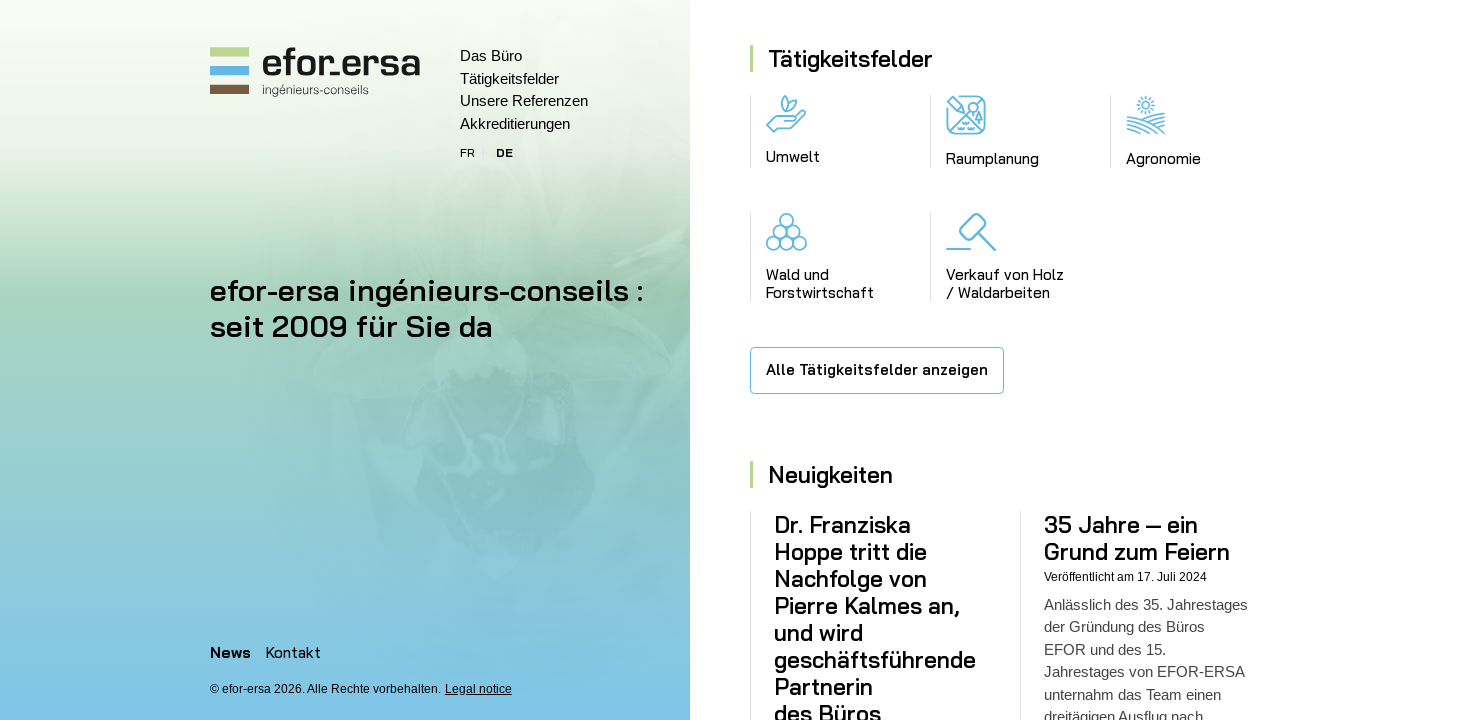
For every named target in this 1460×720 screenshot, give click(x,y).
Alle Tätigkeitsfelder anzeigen (877, 369)
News (230, 652)
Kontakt (293, 652)
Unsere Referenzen (524, 100)
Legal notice (478, 689)
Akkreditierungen (515, 123)
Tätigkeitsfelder (509, 78)
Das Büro (491, 55)
